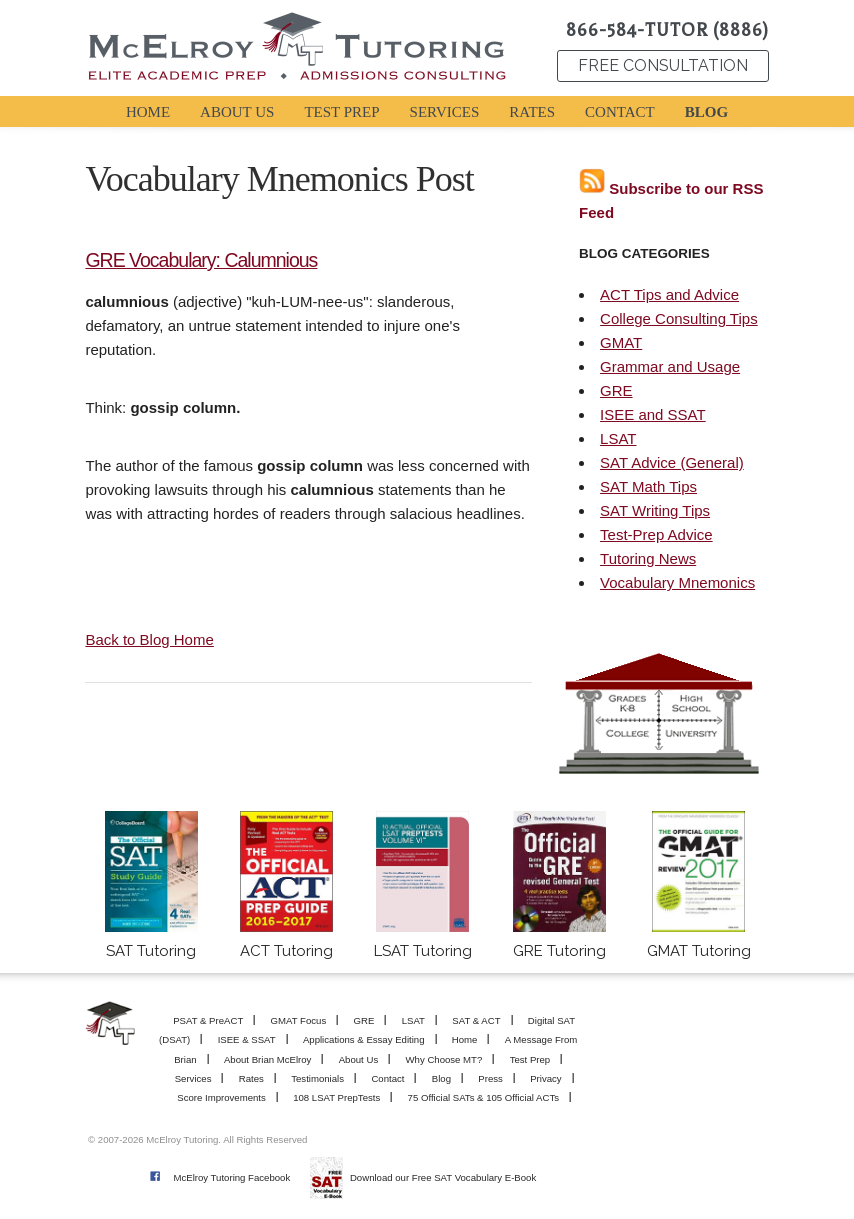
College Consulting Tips (679, 318)
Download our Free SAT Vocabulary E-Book (443, 1177)
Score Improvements (221, 1097)
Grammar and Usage (670, 366)
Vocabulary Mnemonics (677, 582)
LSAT (618, 438)
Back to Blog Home (149, 639)
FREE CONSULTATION (663, 65)
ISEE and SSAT (653, 414)
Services (193, 1078)
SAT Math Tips (648, 486)
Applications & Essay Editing (364, 1039)
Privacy (545, 1078)
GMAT (621, 342)
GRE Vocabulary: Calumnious (201, 260)
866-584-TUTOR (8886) (667, 30)
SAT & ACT (476, 1020)
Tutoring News (648, 558)
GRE (616, 390)
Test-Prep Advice (656, 534)
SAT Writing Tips (655, 510)
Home (465, 1039)
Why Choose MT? (444, 1059)
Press (490, 1078)
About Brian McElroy (267, 1059)
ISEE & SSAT (247, 1039)
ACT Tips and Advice (669, 294)
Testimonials (317, 1078)
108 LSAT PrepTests (336, 1097)
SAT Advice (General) (672, 462)
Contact (387, 1078)
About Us (358, 1059)
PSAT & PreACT (208, 1020)
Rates (251, 1078)
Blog (441, 1078)
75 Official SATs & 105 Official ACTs (483, 1097)
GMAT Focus (299, 1020)
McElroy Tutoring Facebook (231, 1177)
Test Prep (530, 1059)
